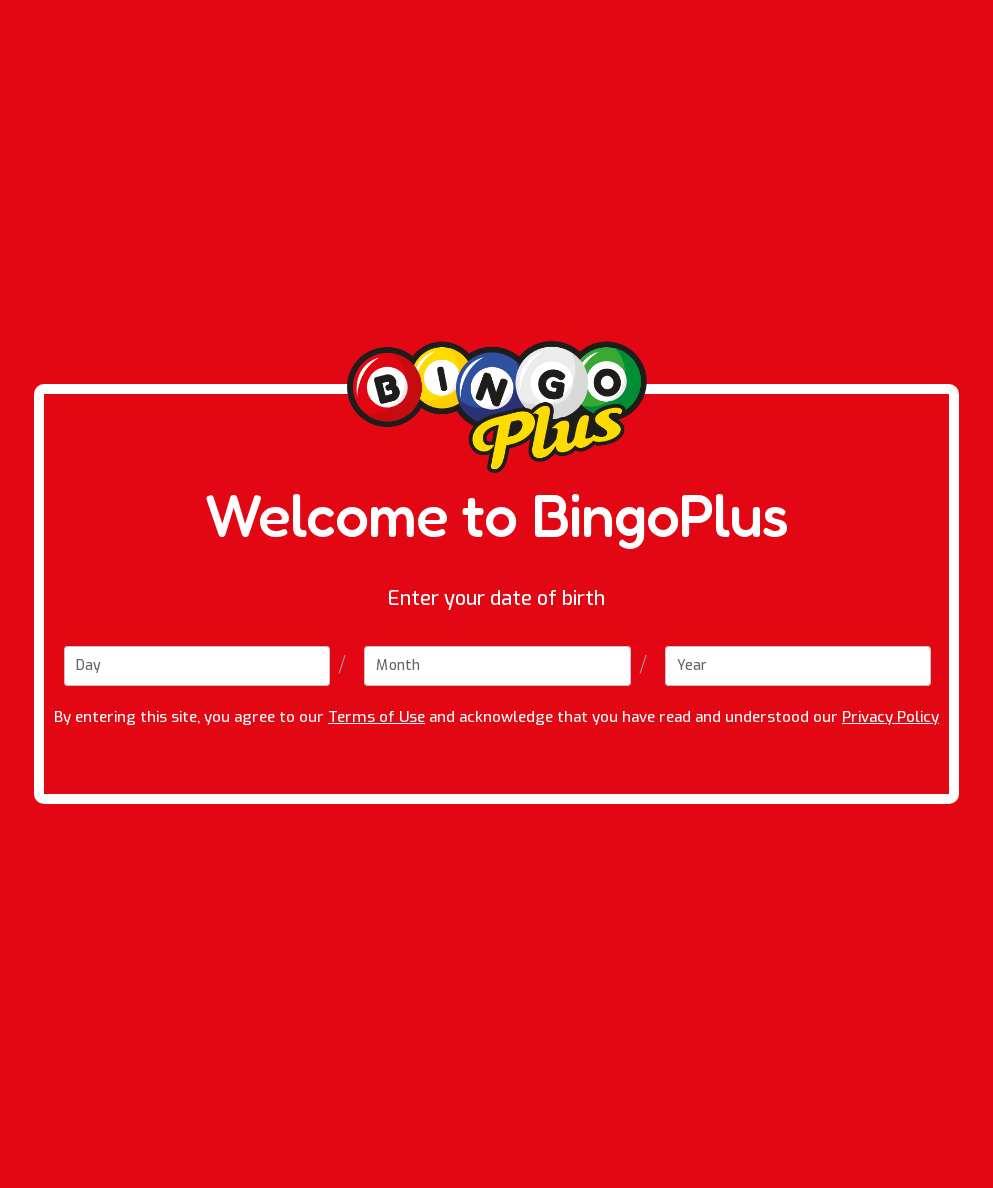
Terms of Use (376, 717)
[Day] (197, 666)
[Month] (497, 666)
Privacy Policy (890, 717)
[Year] (798, 666)
